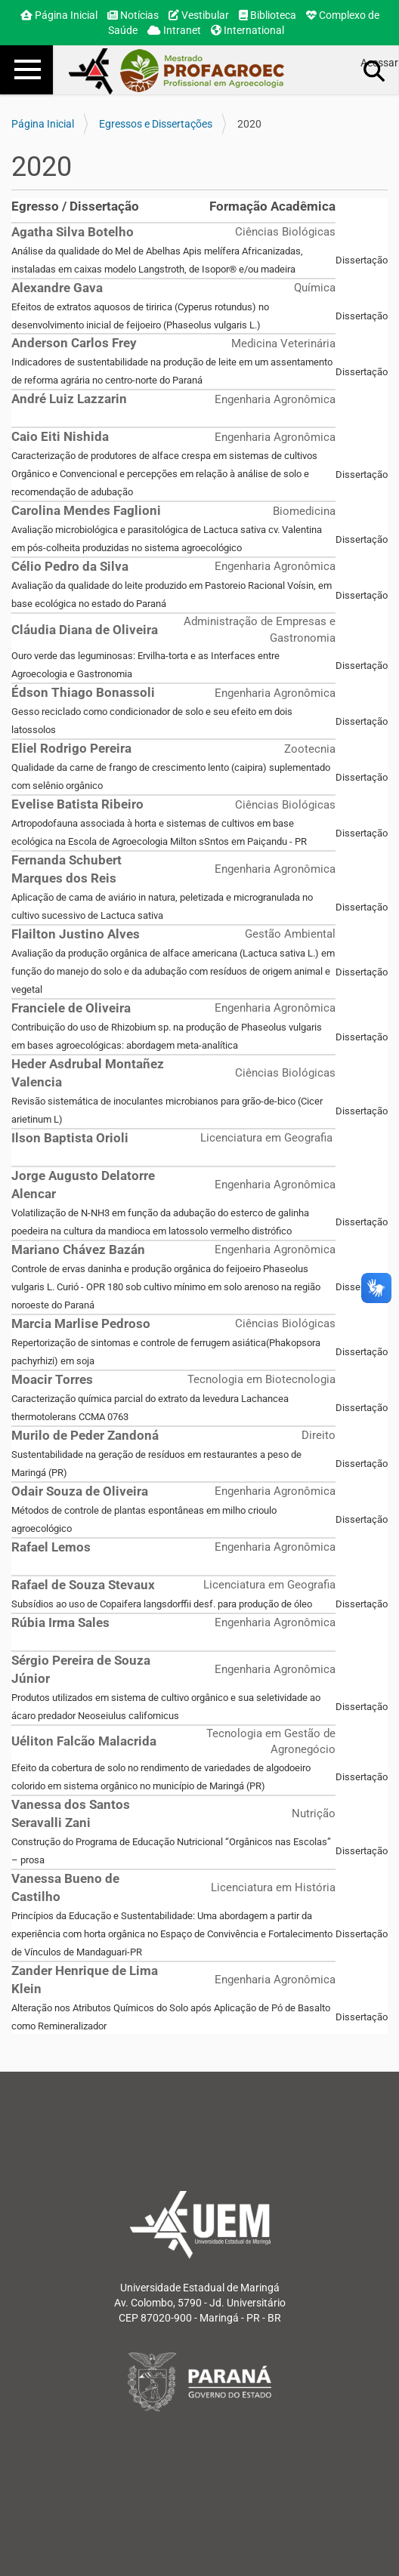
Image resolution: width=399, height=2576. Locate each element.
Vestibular (199, 15)
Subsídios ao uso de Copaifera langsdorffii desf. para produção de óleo (161, 1604)
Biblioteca (267, 15)
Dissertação (362, 260)
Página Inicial (58, 15)
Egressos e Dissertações (155, 124)
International (247, 30)
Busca (375, 70)
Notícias (133, 15)
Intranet (174, 30)
